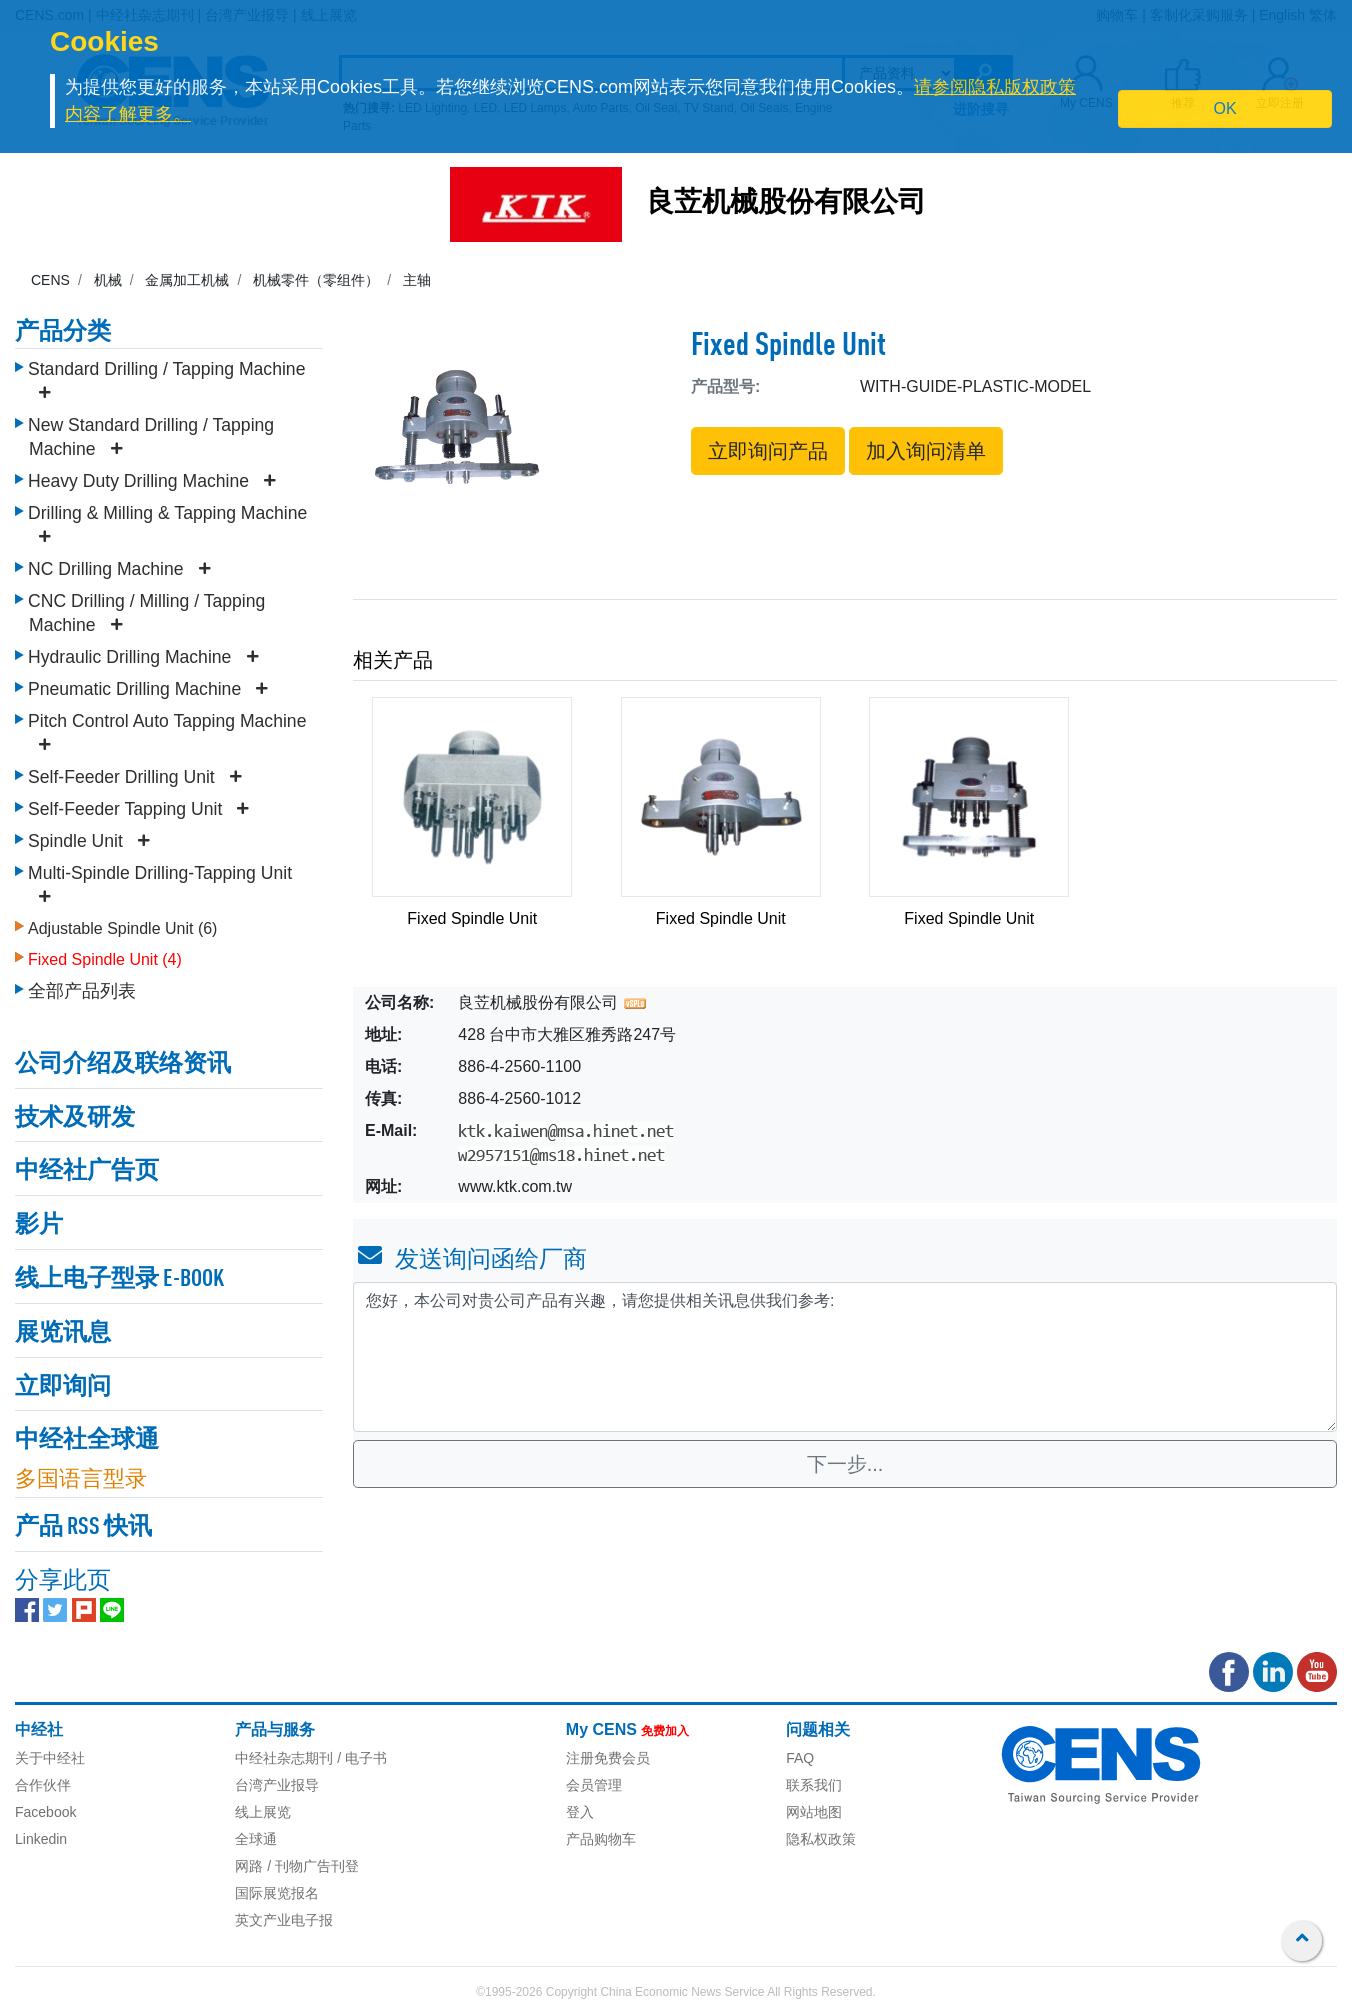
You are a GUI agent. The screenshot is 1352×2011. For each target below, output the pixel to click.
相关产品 (393, 660)
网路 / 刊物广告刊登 (297, 1866)
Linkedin (41, 1839)
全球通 (256, 1839)
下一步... (845, 1464)
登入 (580, 1812)
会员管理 (594, 1785)
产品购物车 (601, 1839)
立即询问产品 (768, 451)
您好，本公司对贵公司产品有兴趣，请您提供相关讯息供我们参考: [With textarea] (845, 1357)
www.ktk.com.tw (515, 1186)
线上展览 (263, 1812)
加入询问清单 (926, 451)
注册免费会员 (608, 1758)
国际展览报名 (277, 1893)
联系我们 (814, 1785)
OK (1225, 108)
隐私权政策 (821, 1839)
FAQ (800, 1758)
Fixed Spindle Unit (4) (105, 959)
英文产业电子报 (284, 1920)
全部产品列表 (82, 991)
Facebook (45, 1812)
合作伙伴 (43, 1785)
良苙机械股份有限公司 (786, 204)
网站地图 (814, 1812)
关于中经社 (50, 1758)
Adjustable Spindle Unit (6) (122, 928)
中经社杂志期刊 (284, 1758)
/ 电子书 (360, 1758)
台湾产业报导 (277, 1785)
